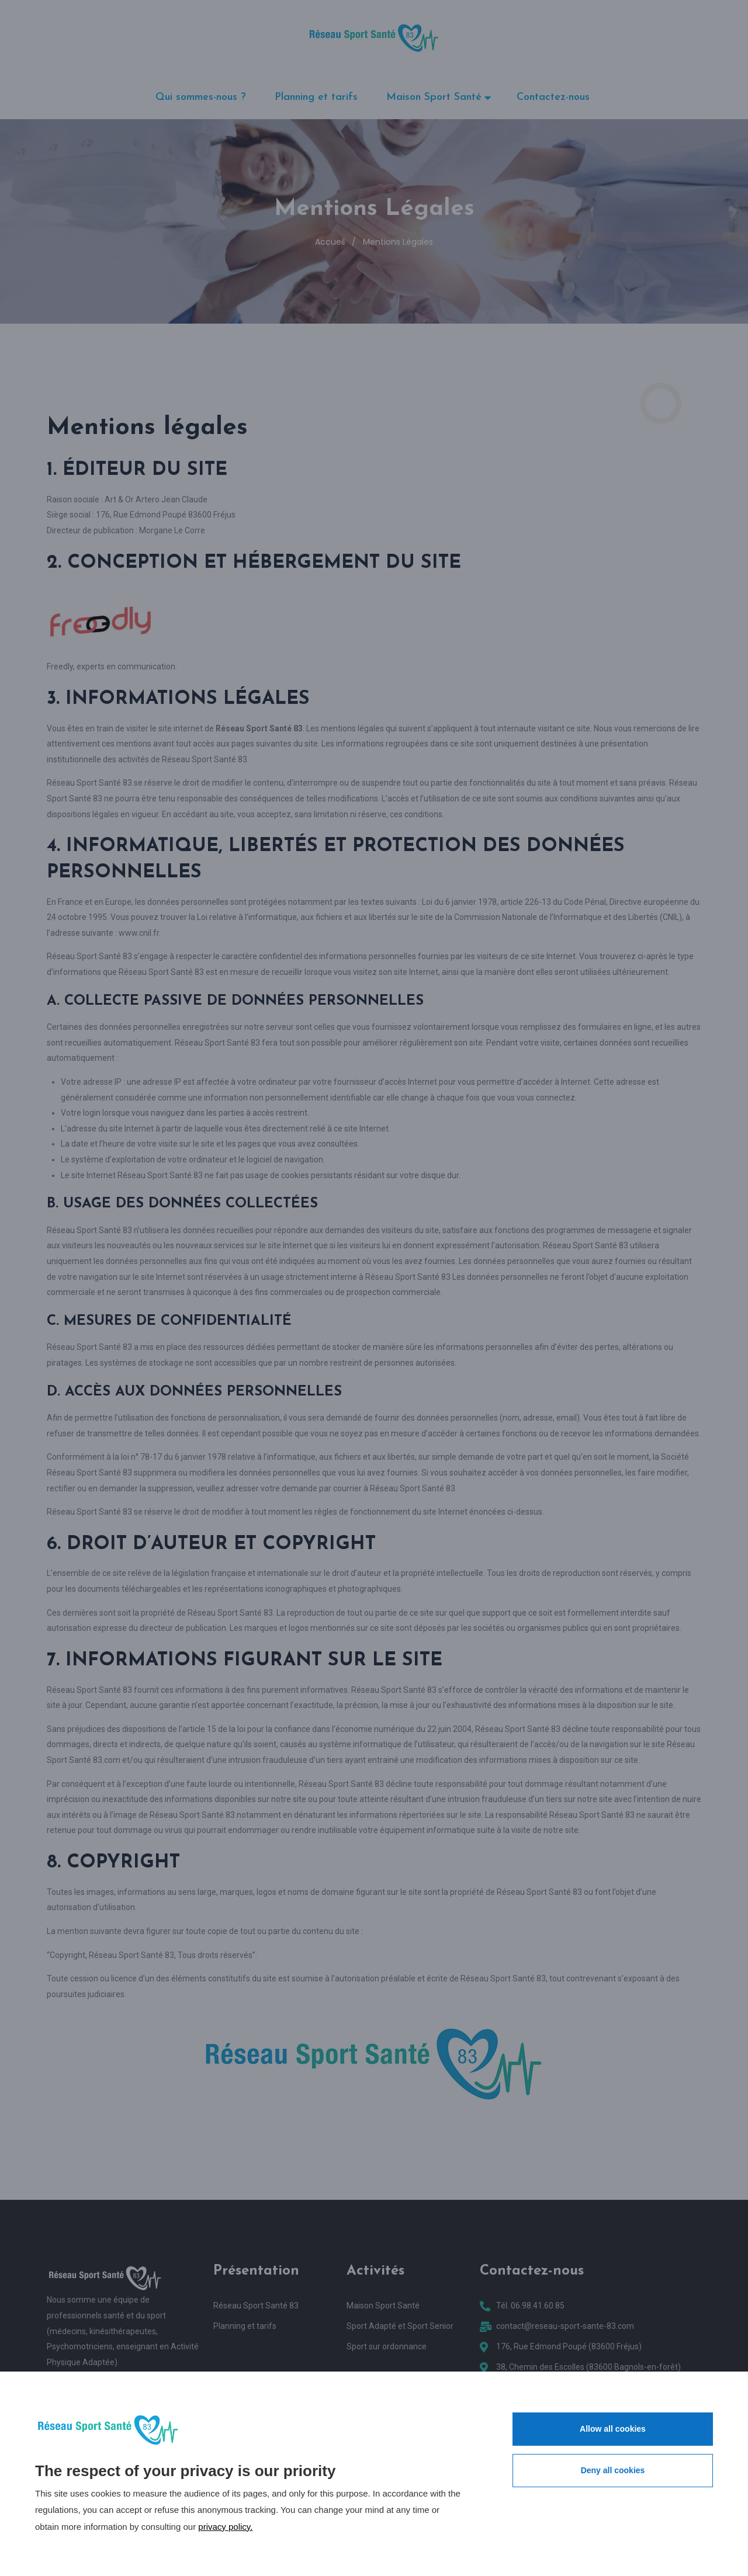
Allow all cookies (613, 2428)
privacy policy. (225, 2527)
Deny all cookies (613, 2470)
